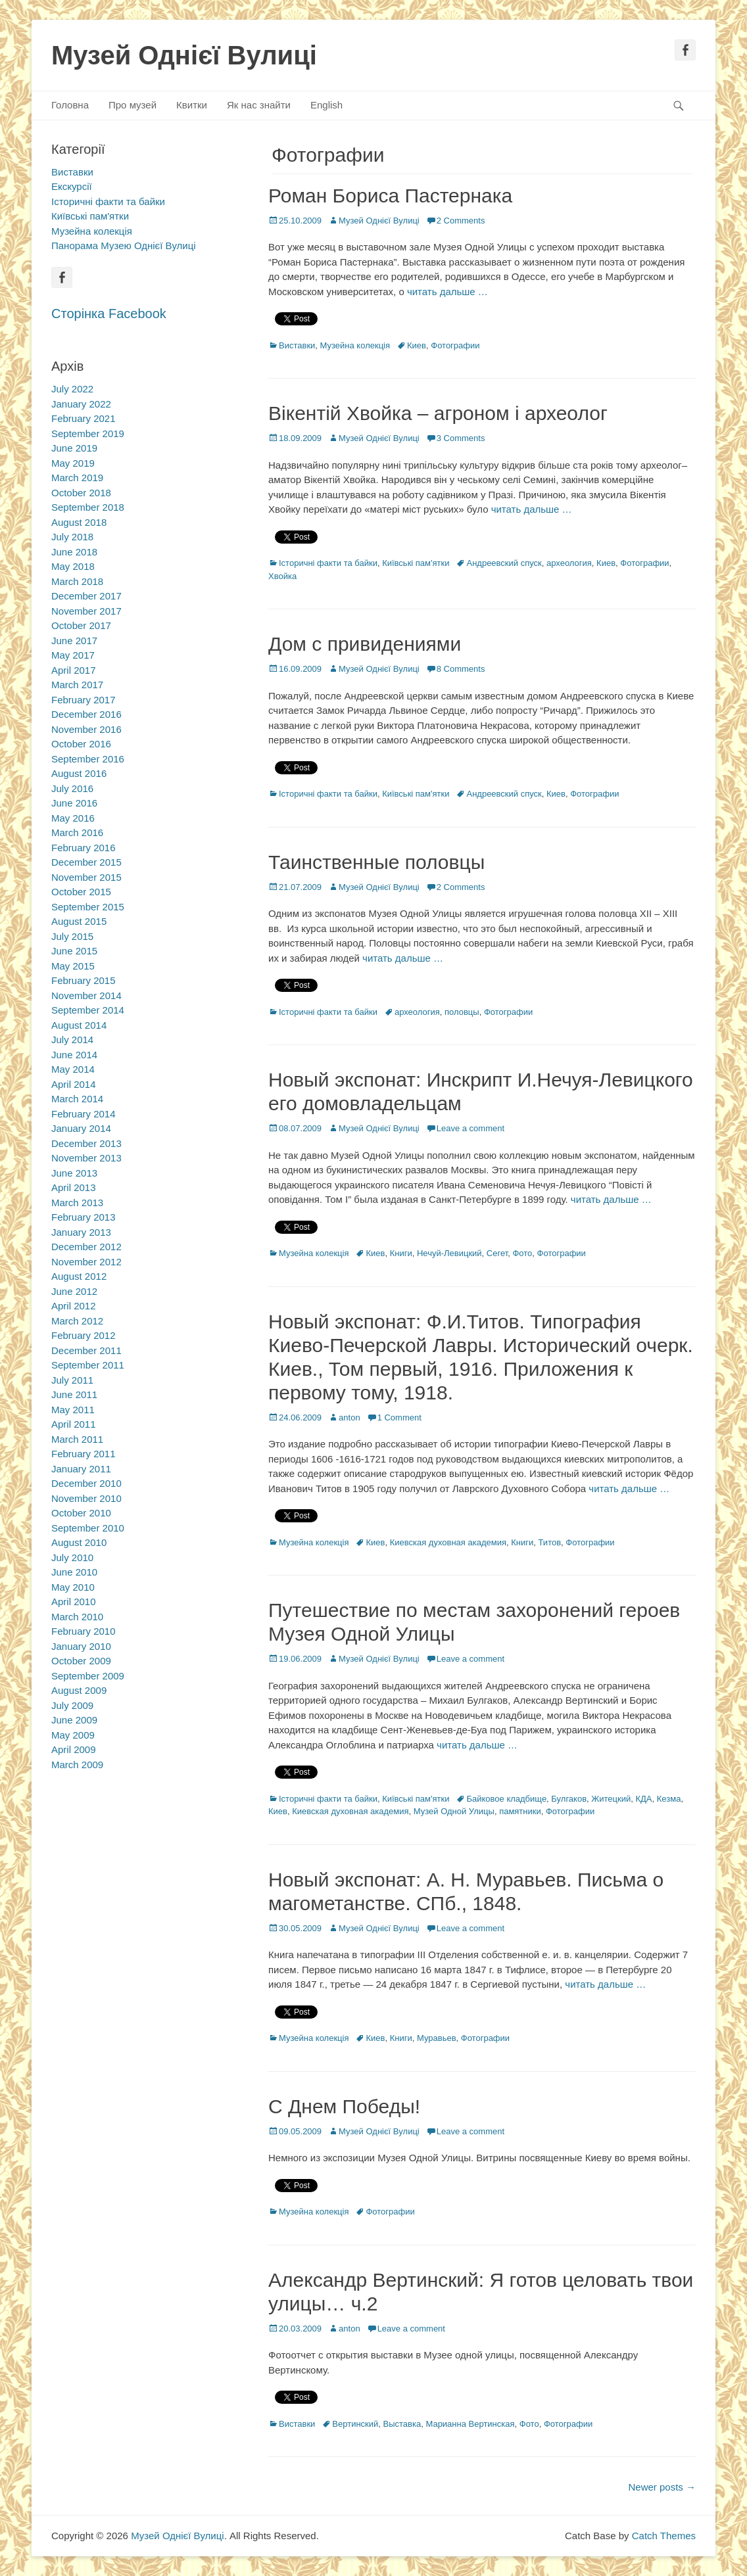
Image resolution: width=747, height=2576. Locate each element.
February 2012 (83, 1335)
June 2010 (74, 1572)
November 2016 (86, 729)
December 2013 (86, 1143)
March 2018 (77, 581)
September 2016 (87, 758)
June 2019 (74, 448)
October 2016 (81, 743)
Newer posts (662, 2487)
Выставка (402, 2424)
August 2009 (79, 1690)
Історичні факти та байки (328, 563)
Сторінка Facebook (108, 313)
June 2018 (74, 551)
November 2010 (86, 1498)
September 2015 (87, 906)
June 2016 (74, 802)
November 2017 (86, 611)
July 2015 (72, 936)
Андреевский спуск (503, 563)
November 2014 (86, 995)
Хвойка (282, 576)
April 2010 (73, 1601)
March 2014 (77, 1098)
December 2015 (86, 862)
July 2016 (72, 788)
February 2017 (83, 699)
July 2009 (72, 1705)
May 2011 (73, 1409)
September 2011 (87, 1364)
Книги (401, 1253)
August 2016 (79, 773)
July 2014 (72, 1039)
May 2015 (73, 966)
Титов (550, 1542)
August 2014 (79, 1025)
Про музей (132, 104)
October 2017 (81, 625)
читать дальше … (447, 291)
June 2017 (74, 640)
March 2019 (77, 477)
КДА (643, 1799)
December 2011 (86, 1350)
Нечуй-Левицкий (449, 1253)
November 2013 (86, 1157)
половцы (462, 1012)
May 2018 (73, 566)
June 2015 (74, 950)
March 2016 (77, 832)
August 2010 (79, 1542)
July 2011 (72, 1380)
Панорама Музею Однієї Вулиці (123, 245)
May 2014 (73, 1069)
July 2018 (72, 536)
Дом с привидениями (364, 644)
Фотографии (455, 345)
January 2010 (81, 1646)
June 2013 (74, 1173)
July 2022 (72, 388)
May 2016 (73, 818)
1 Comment (399, 1417)
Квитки (191, 104)
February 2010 (83, 1631)
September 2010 (87, 1528)
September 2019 (87, 433)
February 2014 (83, 1113)
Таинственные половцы (376, 862)
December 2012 (86, 1246)
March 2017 (77, 684)
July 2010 (72, 1557)
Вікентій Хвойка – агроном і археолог (438, 413)
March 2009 (77, 1764)
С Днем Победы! (344, 2106)
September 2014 (87, 1010)
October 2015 (81, 891)
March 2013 (77, 1202)
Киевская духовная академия (448, 1542)
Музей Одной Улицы (454, 1811)
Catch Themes (664, 2535)
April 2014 (73, 1084)
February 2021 (83, 418)
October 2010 (81, 1512)
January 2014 (81, 1128)
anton (349, 1417)
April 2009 (73, 1749)
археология (569, 563)
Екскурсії (71, 186)
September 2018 (87, 507)
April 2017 (73, 670)
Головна (70, 104)
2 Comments (461, 220)
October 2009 (81, 1660)
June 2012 (74, 1291)
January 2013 (81, 1232)
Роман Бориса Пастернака (390, 195)
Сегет (497, 1253)
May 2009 (73, 1735)
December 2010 (86, 1483)
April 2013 (73, 1187)
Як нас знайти (259, 104)
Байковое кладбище (506, 1799)
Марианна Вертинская (469, 2424)
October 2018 (81, 492)
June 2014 (74, 1054)
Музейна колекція (355, 345)
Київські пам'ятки (415, 563)
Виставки (297, 345)
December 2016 (86, 714)
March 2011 (77, 1439)
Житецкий (611, 1799)
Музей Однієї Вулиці (184, 55)
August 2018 (79, 522)
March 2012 (77, 1320)
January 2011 (81, 1468)
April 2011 (73, 1424)
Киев (416, 345)
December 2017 (86, 595)
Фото (522, 1253)
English (326, 104)
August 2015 (79, 921)
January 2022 (81, 404)
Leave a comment (470, 1128)
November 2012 (86, 1261)
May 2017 (73, 655)
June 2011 (74, 1394)
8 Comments (461, 669)
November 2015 (86, 877)
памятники (520, 1811)
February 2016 (83, 847)
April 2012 (73, 1305)
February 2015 (83, 980)
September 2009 (87, 1675)
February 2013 (83, 1217)
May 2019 (73, 463)
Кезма (669, 1799)
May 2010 (73, 1587)
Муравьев (436, 2038)
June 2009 (74, 1719)
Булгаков (569, 1799)
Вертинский (355, 2424)
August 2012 (79, 1276)
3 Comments (461, 438)
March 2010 (77, 1616)
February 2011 (83, 1453)
